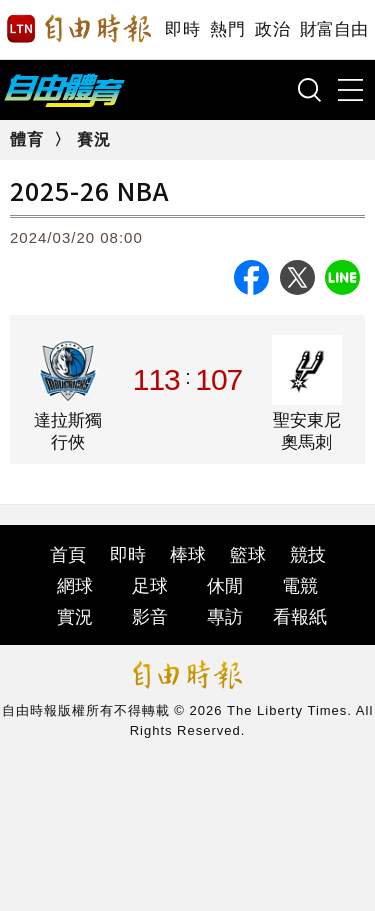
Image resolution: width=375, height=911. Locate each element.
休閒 (225, 586)
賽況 (94, 139)
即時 (182, 29)
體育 (27, 139)
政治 (272, 29)
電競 (300, 586)
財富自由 (333, 29)
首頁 (68, 555)
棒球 (188, 555)
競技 (308, 555)
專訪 (225, 617)
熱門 (227, 29)
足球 (150, 586)
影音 (150, 617)
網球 (75, 586)
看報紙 (300, 617)
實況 (75, 617)
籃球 (248, 555)
